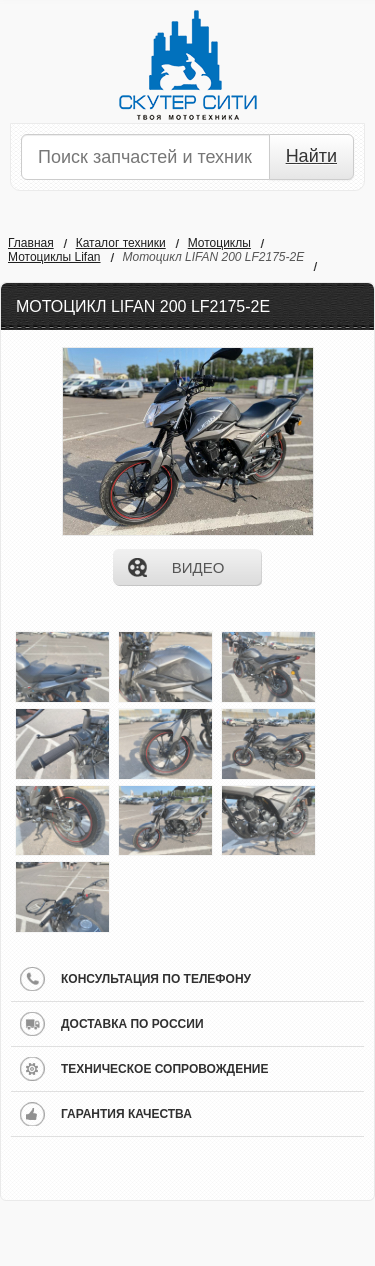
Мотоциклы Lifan (54, 257)
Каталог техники (121, 243)
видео (198, 567)
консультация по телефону (156, 979)
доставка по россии (132, 1024)
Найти (311, 156)
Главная (31, 243)
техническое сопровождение (164, 1069)
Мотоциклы (219, 243)
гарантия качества (126, 1114)
